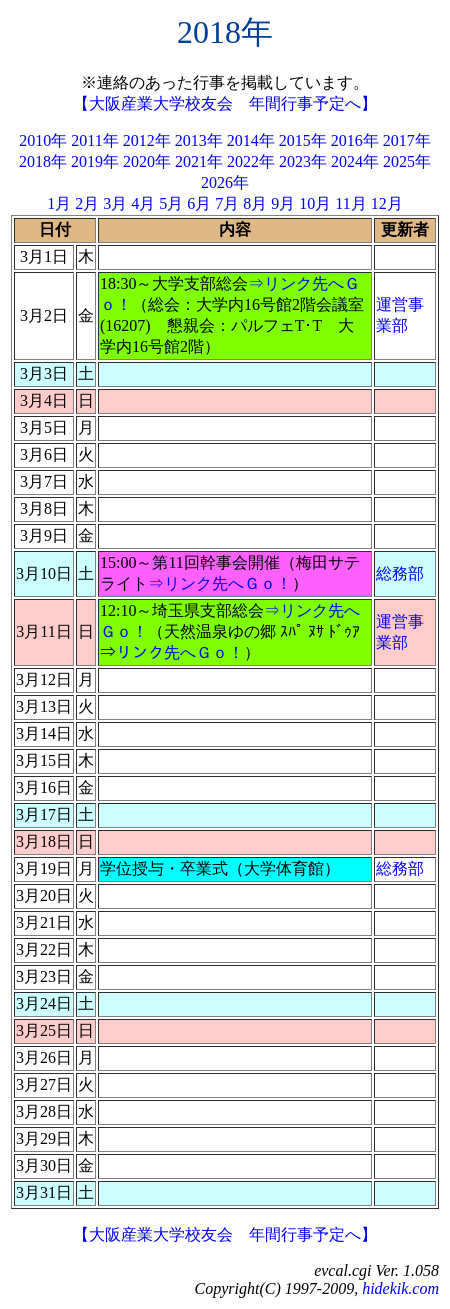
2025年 (407, 161)
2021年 (199, 161)
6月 (199, 203)
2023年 (303, 161)
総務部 (400, 573)
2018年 (43, 161)
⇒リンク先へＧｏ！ (220, 583)
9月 (283, 203)
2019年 (95, 161)
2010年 (43, 140)
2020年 (147, 161)
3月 (115, 203)
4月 (143, 203)
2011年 (94, 140)
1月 (59, 203)
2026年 (225, 182)
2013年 (199, 140)
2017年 (407, 140)
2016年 (355, 140)
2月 (87, 203)
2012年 (147, 140)
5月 (171, 203)
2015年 (303, 140)
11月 (350, 203)
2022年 (251, 161)
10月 (315, 203)
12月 (387, 203)
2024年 (355, 161)
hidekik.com (400, 1288)
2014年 (251, 140)
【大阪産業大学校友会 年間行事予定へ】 (225, 103)
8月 (255, 203)
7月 (227, 203)
